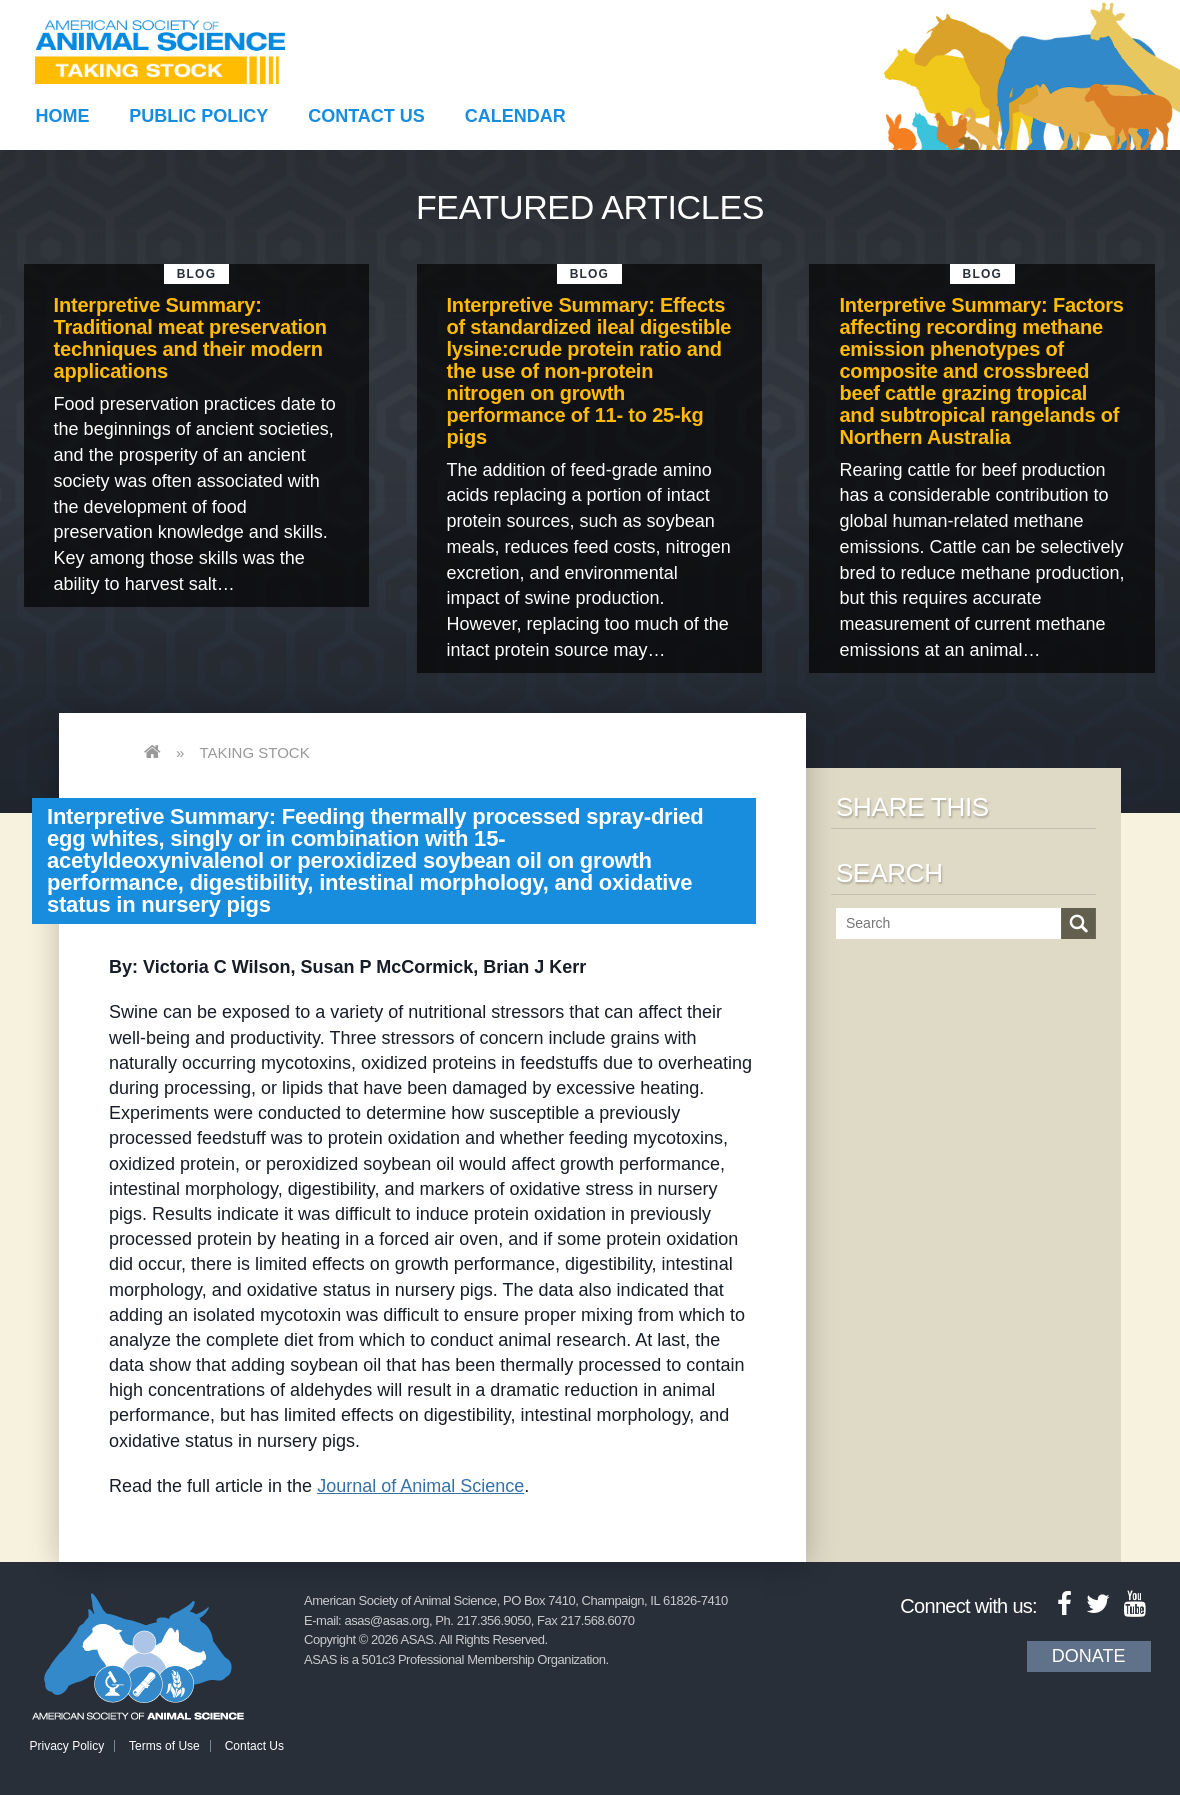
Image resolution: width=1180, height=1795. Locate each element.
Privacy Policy (67, 1746)
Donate (1089, 1656)
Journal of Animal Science (420, 1486)
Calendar (515, 116)
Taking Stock (254, 752)
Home (62, 116)
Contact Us (366, 116)
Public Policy (198, 116)
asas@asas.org (386, 1620)
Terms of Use (164, 1746)
